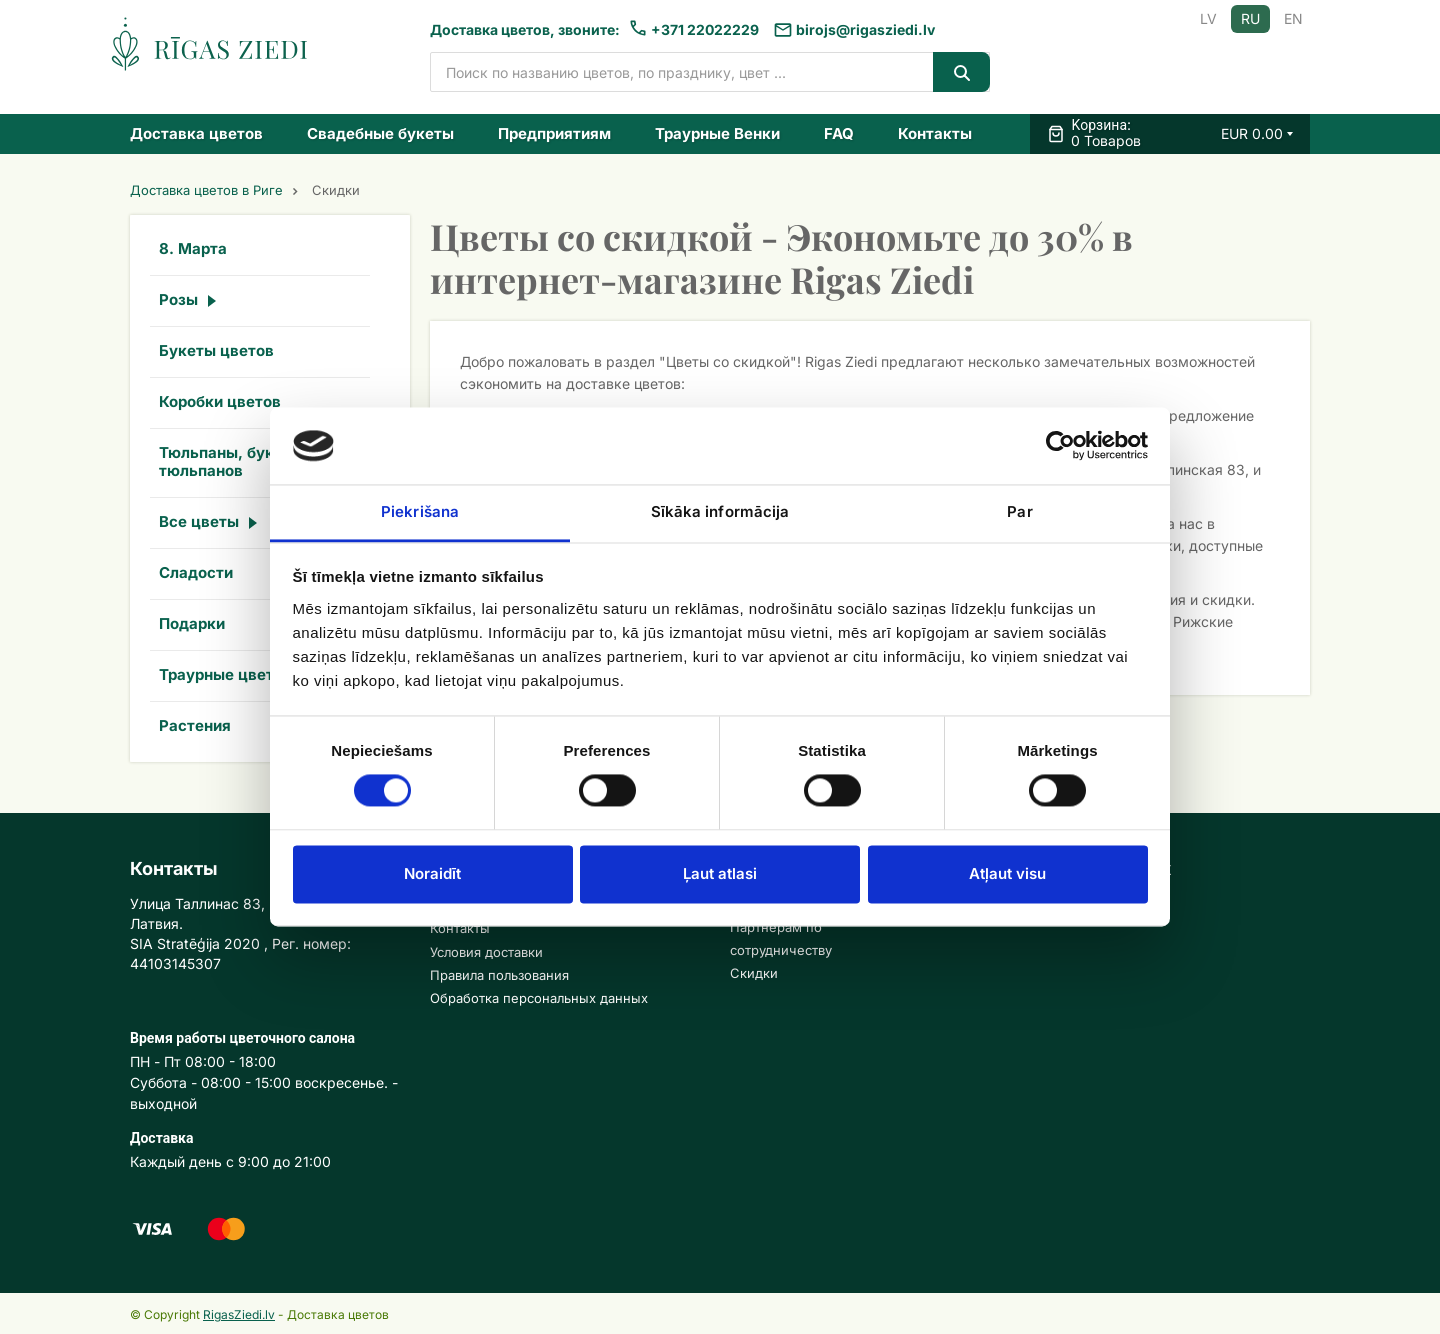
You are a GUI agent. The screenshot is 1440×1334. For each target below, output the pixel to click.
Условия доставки (486, 952)
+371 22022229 (705, 29)
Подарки (192, 623)
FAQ (839, 133)
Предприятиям (554, 133)
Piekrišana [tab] (420, 511)
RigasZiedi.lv (239, 1314)
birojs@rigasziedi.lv (865, 29)
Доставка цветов (196, 133)
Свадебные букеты (380, 133)
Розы (178, 299)
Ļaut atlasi (720, 873)
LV (1208, 18)
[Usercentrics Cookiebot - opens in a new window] (1060, 446)
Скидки (754, 973)
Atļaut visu (1007, 873)
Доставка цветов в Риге (206, 190)
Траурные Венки (717, 133)
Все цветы (199, 521)
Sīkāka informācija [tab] (720, 511)
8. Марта (193, 248)
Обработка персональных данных (539, 998)
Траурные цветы (222, 674)
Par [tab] (1019, 511)
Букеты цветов (216, 350)
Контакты (935, 133)
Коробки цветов (220, 401)
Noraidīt (432, 873)
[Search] (961, 72)
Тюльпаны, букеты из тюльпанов (241, 461)
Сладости (196, 572)
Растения (195, 725)
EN (1293, 18)
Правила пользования (499, 975)
